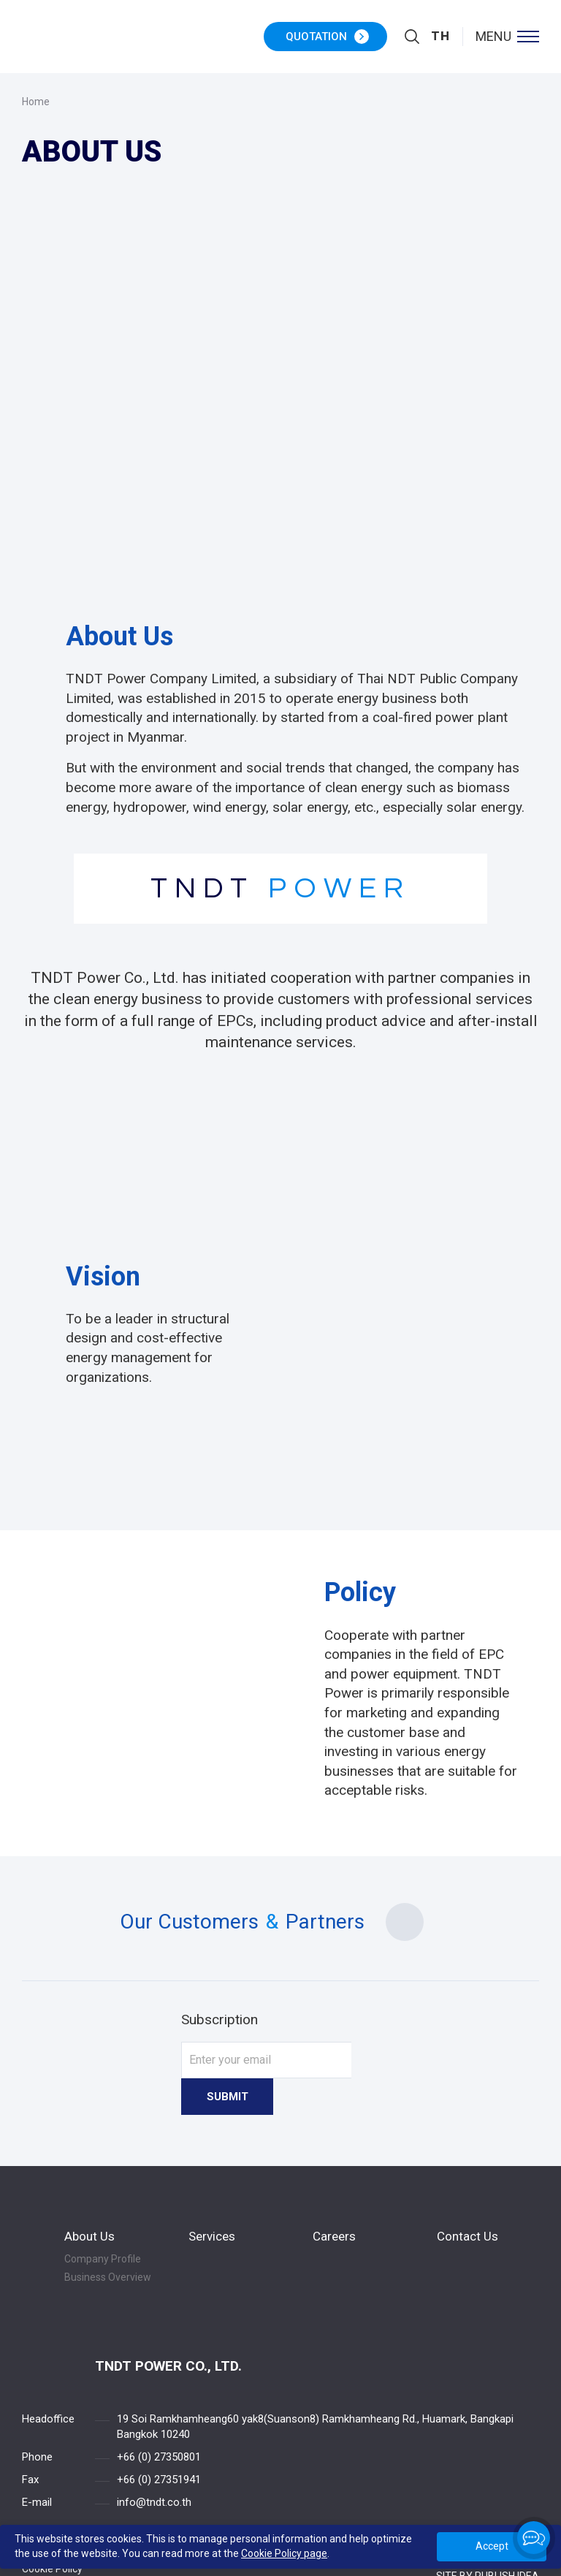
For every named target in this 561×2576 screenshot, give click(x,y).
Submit (387, 2060)
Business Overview (107, 2240)
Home (36, 101)
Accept (492, 2546)
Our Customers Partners (280, 1921)
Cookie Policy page (284, 2553)
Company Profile (102, 2222)
